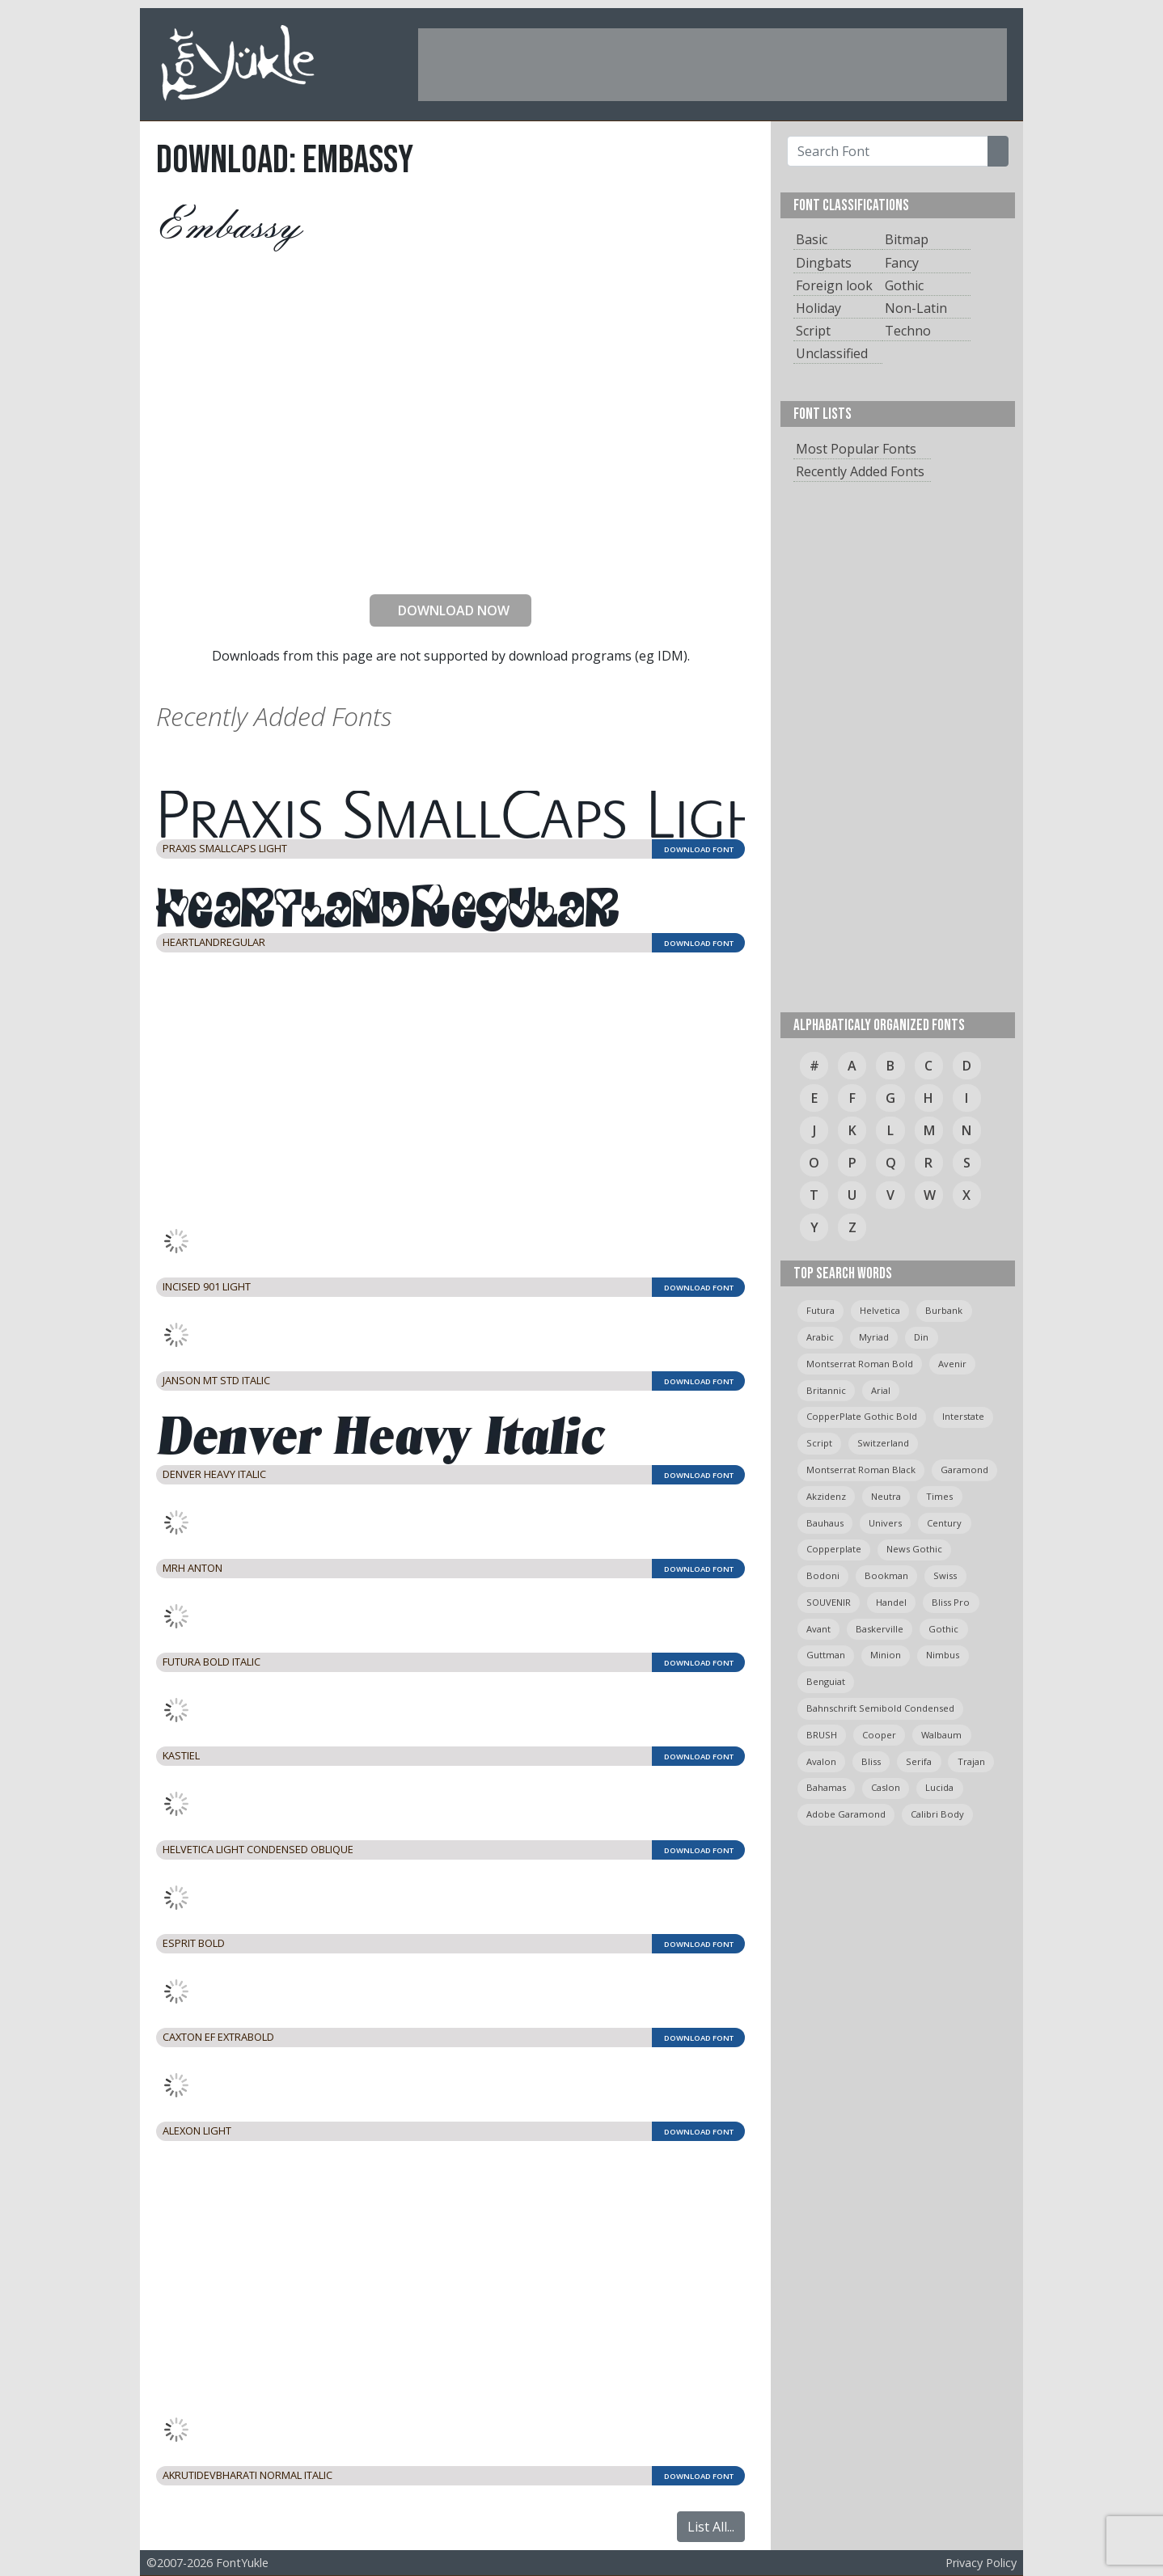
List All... (710, 2527)
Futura (820, 1310)
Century (944, 1523)
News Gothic (914, 1549)
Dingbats (824, 263)
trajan (971, 1761)
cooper (879, 1735)
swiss (945, 1575)
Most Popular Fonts (856, 449)
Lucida (939, 1787)
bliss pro (951, 1602)
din (921, 1337)
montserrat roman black (861, 1469)
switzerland (883, 1443)
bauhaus (825, 1523)
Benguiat (825, 1681)
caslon (885, 1787)
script (819, 1443)
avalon (821, 1761)
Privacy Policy (981, 2562)
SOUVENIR (828, 1602)
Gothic (904, 285)
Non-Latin (916, 308)
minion (885, 1655)
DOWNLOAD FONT (699, 849)
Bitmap (906, 239)
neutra (886, 1496)
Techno (908, 331)
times (939, 1496)
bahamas (826, 1787)
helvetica (880, 1310)
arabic (820, 1337)
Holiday (818, 308)
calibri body (937, 1814)
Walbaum (941, 1735)
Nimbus (942, 1655)
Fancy (902, 263)
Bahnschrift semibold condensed (880, 1708)
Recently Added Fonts (860, 471)
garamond (964, 1469)
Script (813, 331)
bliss (871, 1761)
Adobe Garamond (846, 1814)
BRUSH (821, 1735)
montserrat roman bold (859, 1364)
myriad (874, 1337)
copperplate (833, 1549)
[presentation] (450, 549)
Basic (811, 239)
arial (880, 1390)
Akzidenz (826, 1496)
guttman (825, 1655)
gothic (943, 1629)
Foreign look (834, 285)
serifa (919, 1761)
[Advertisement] (712, 64)
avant (818, 1629)
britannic (826, 1390)
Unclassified (832, 353)
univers (885, 1523)
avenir (952, 1364)
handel (891, 1602)
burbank (943, 1310)
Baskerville (879, 1629)
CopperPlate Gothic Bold (861, 1416)
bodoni (822, 1575)
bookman (886, 1575)
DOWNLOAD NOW (447, 610)
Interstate (963, 1416)
